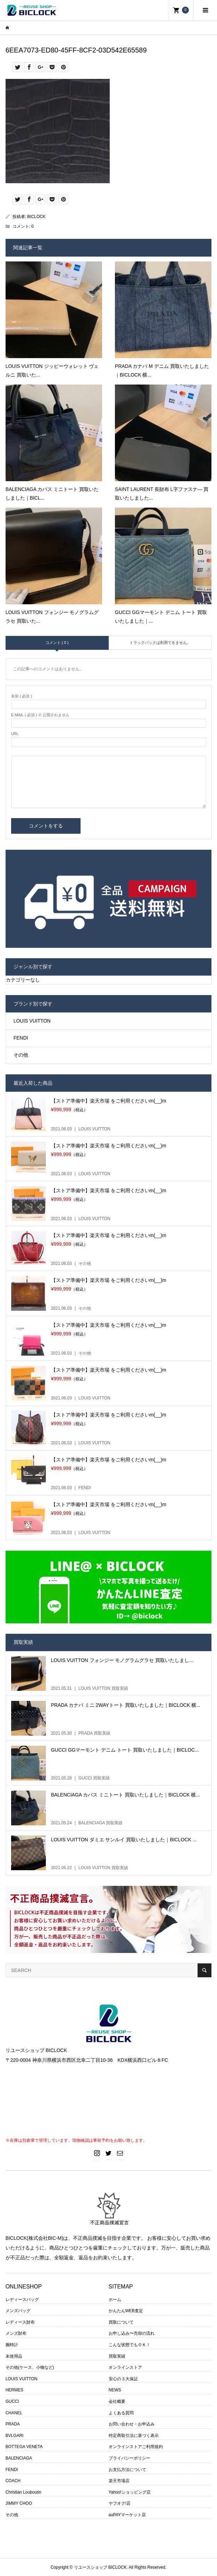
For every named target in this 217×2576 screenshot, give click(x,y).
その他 (21, 1055)
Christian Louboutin (23, 2492)
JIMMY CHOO (19, 2503)
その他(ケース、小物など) (30, 2367)
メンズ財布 (16, 2333)
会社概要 (117, 2401)
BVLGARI (15, 2435)
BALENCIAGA (19, 2458)
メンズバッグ (18, 2310)
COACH (13, 2480)
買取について (121, 2322)
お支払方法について (127, 2469)
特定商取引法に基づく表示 (134, 2435)
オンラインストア (125, 2367)
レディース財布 (20, 2322)
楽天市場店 (119, 2480)
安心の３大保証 (123, 2378)
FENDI (21, 1038)
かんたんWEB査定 (126, 2310)
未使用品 (14, 2356)
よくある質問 (121, 2413)
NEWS (115, 2390)
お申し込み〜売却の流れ (132, 2333)
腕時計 (12, 2344)
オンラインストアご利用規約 (136, 2446)
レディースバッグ (22, 2299)
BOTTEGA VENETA (24, 2446)
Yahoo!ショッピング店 (130, 2492)
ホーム (115, 2299)
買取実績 (117, 2356)
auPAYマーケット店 (127, 2514)
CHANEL (14, 2413)
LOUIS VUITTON (32, 1021)
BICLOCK (36, 216)
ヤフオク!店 (120, 2503)
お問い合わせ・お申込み (132, 2424)
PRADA (13, 2424)
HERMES (14, 2390)
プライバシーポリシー (129, 2458)
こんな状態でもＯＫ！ (129, 2344)
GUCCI (12, 2401)
